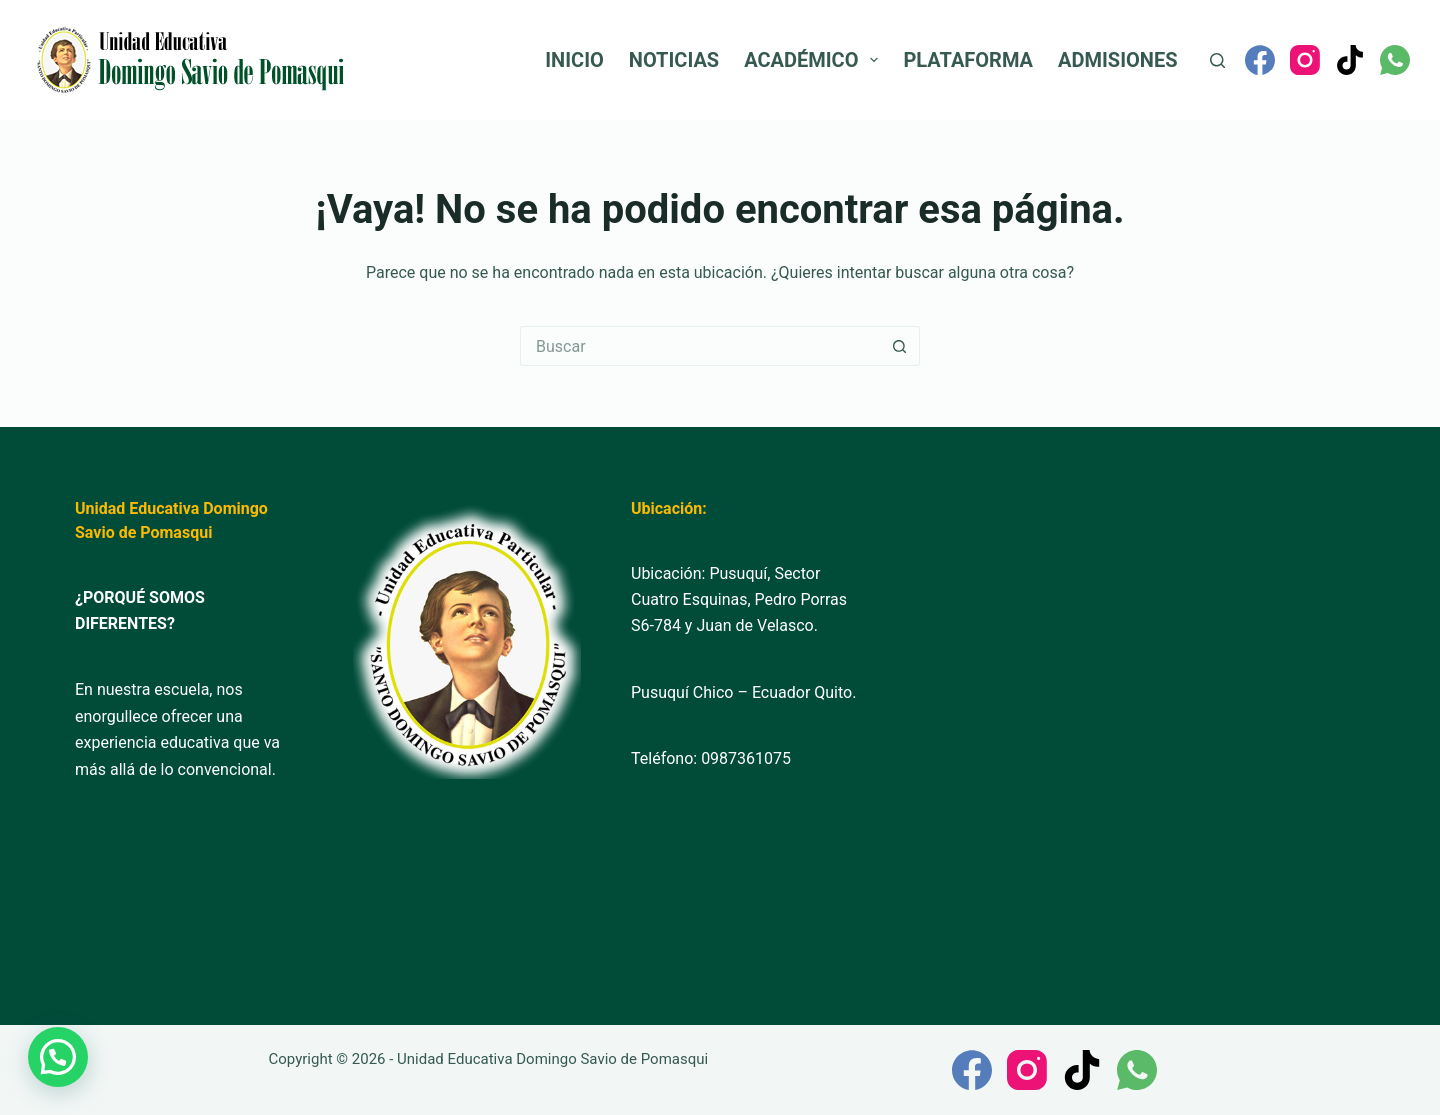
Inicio (574, 60)
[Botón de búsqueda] (900, 346)
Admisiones (1117, 60)
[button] (58, 1057)
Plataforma (968, 60)
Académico (815, 60)
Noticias (674, 60)
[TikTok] (1350, 60)
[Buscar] (1217, 60)
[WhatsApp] (1395, 60)
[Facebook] (1260, 60)
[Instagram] (1305, 60)
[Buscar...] (700, 346)
